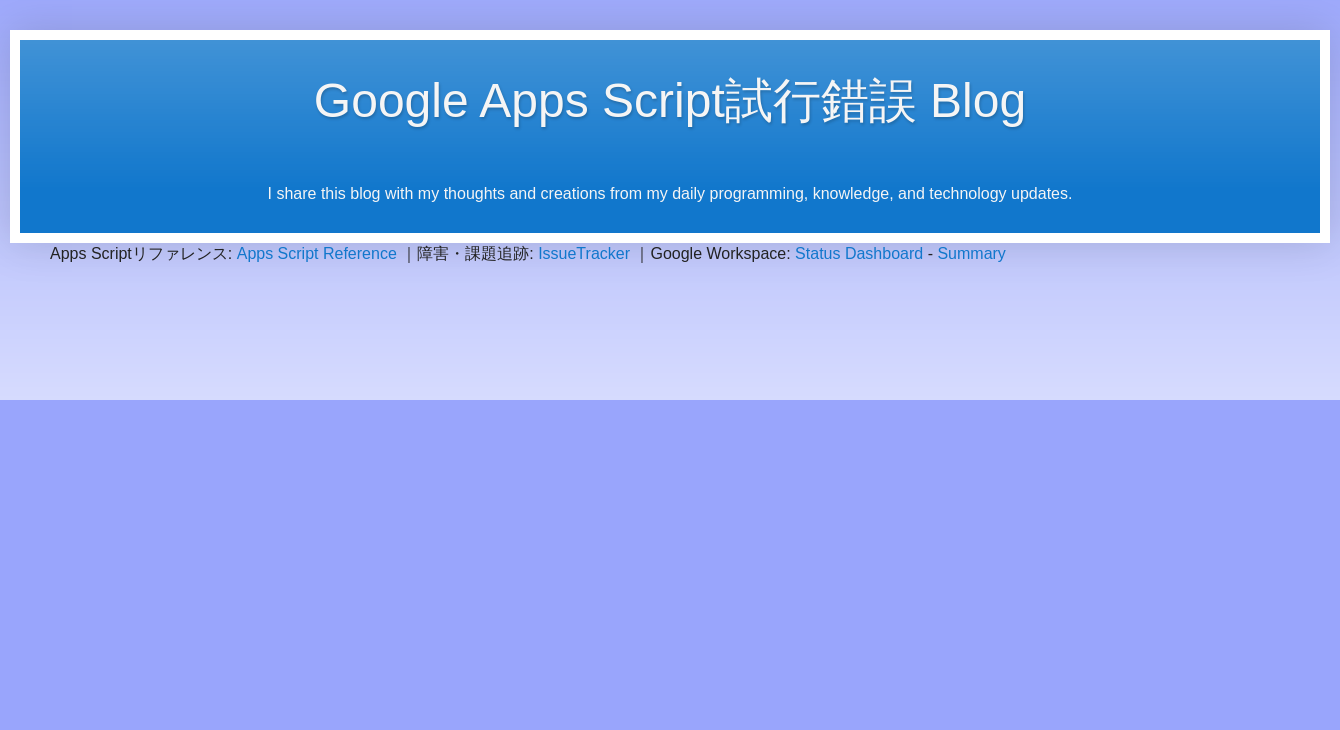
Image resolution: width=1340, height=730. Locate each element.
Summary (971, 253)
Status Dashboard (859, 253)
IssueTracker (584, 253)
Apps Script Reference (317, 253)
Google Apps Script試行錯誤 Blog (670, 100)
